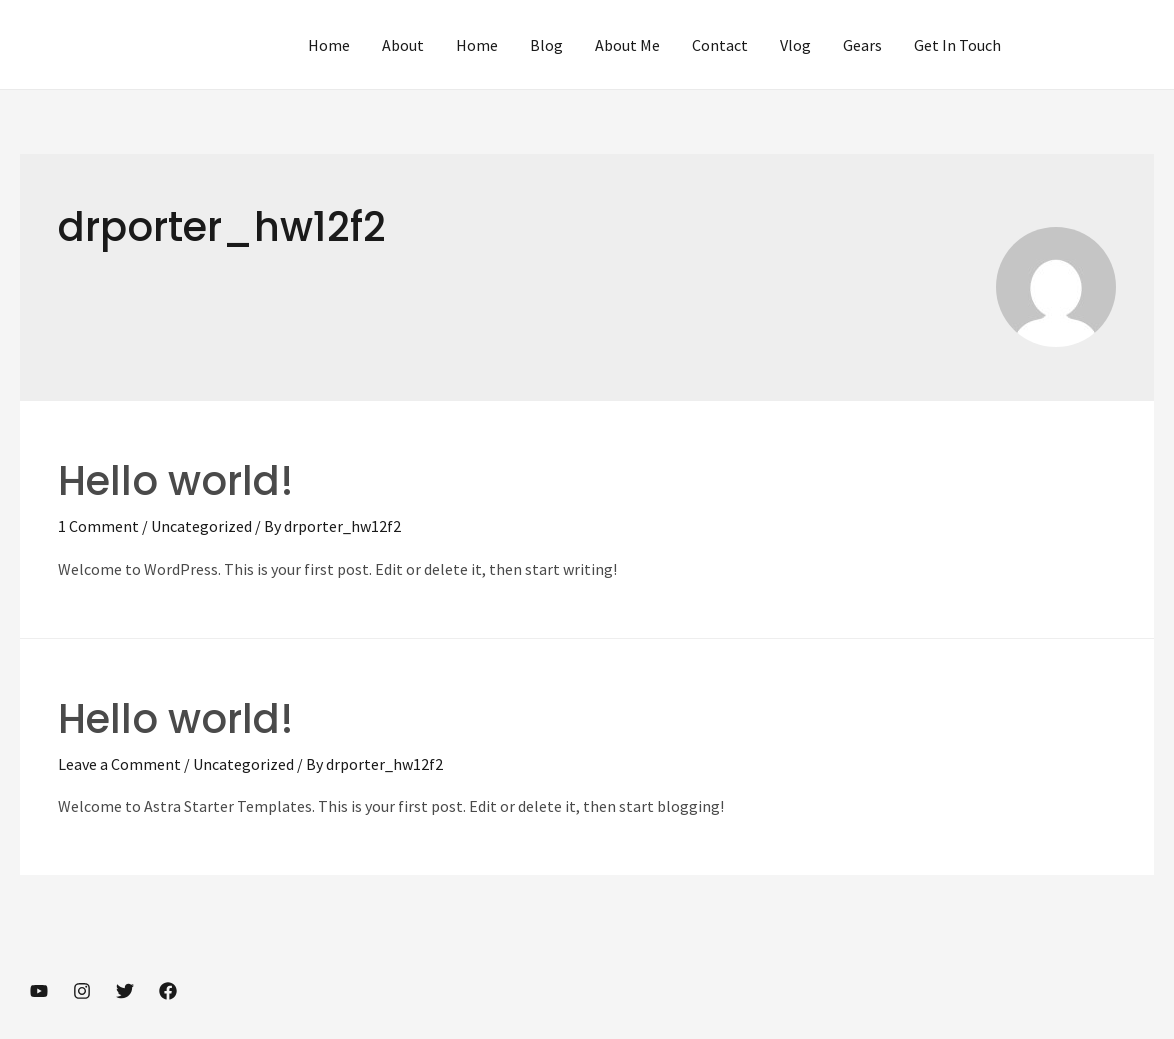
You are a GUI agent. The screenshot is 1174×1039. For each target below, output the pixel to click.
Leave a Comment (119, 764)
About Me (627, 45)
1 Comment (98, 526)
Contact (720, 45)
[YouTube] (39, 991)
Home (329, 45)
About (403, 45)
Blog (546, 45)
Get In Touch (957, 45)
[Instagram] (82, 991)
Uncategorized (201, 526)
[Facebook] (168, 991)
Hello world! (176, 481)
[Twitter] (125, 991)
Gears (862, 45)
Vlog (795, 45)
